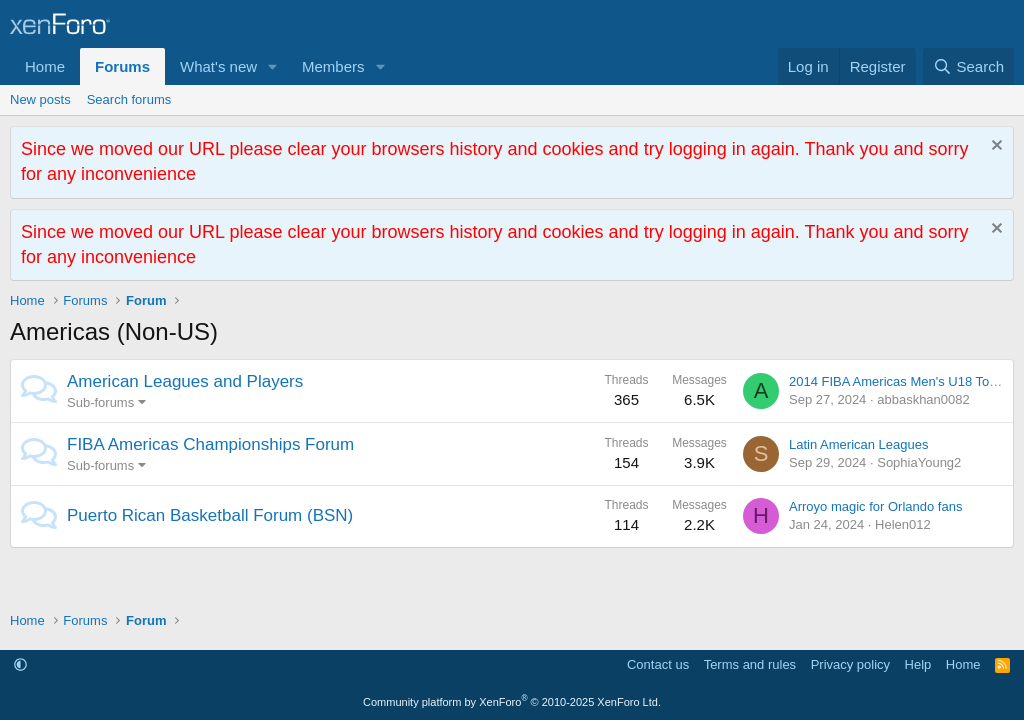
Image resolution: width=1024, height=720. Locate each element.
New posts (40, 99)
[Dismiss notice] (994, 147)
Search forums (129, 99)
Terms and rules (750, 664)
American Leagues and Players (185, 381)
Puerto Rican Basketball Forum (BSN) (210, 515)
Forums (122, 66)
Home (45, 66)
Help (918, 664)
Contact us (658, 664)
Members (333, 66)
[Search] (968, 66)
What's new (218, 66)
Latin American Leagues (858, 444)
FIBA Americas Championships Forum (210, 444)
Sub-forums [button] (100, 402)
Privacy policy (850, 664)
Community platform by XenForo (512, 702)
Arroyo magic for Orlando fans (875, 506)
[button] (273, 66)
